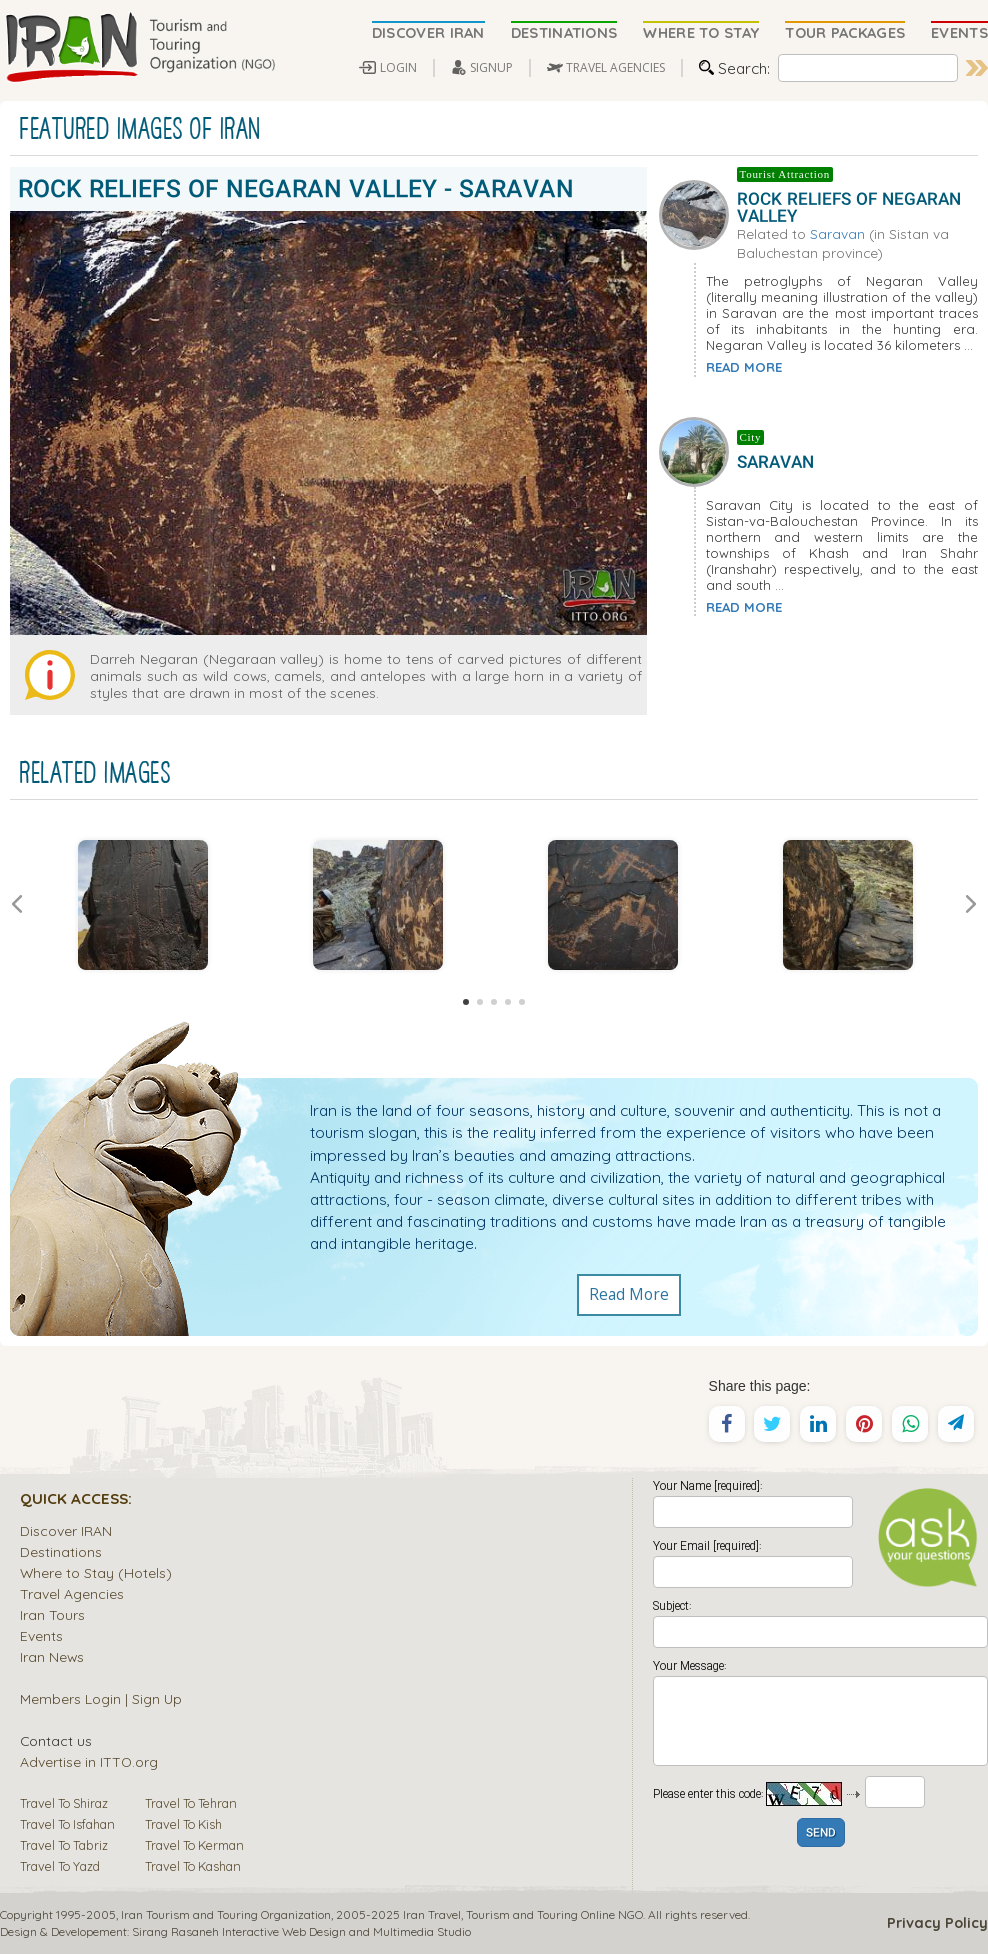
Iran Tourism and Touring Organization (226, 1914)
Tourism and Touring (522, 1914)
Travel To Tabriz (64, 1845)
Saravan (837, 233)
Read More (629, 1295)
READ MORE (744, 367)
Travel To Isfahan (67, 1824)
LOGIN (398, 67)
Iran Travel (432, 1914)
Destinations (61, 1551)
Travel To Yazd (60, 1866)
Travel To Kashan (193, 1866)
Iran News (52, 1656)
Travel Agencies (72, 1593)
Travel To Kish (183, 1824)
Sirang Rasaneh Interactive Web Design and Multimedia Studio (301, 1931)
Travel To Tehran (191, 1803)
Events (41, 1635)
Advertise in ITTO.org (89, 1761)
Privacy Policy (937, 1923)
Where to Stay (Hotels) (96, 1572)
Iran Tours (52, 1614)
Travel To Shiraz (64, 1803)
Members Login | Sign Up (101, 1698)
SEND (821, 1833)
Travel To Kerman (194, 1845)
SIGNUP (491, 67)
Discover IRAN (66, 1530)
